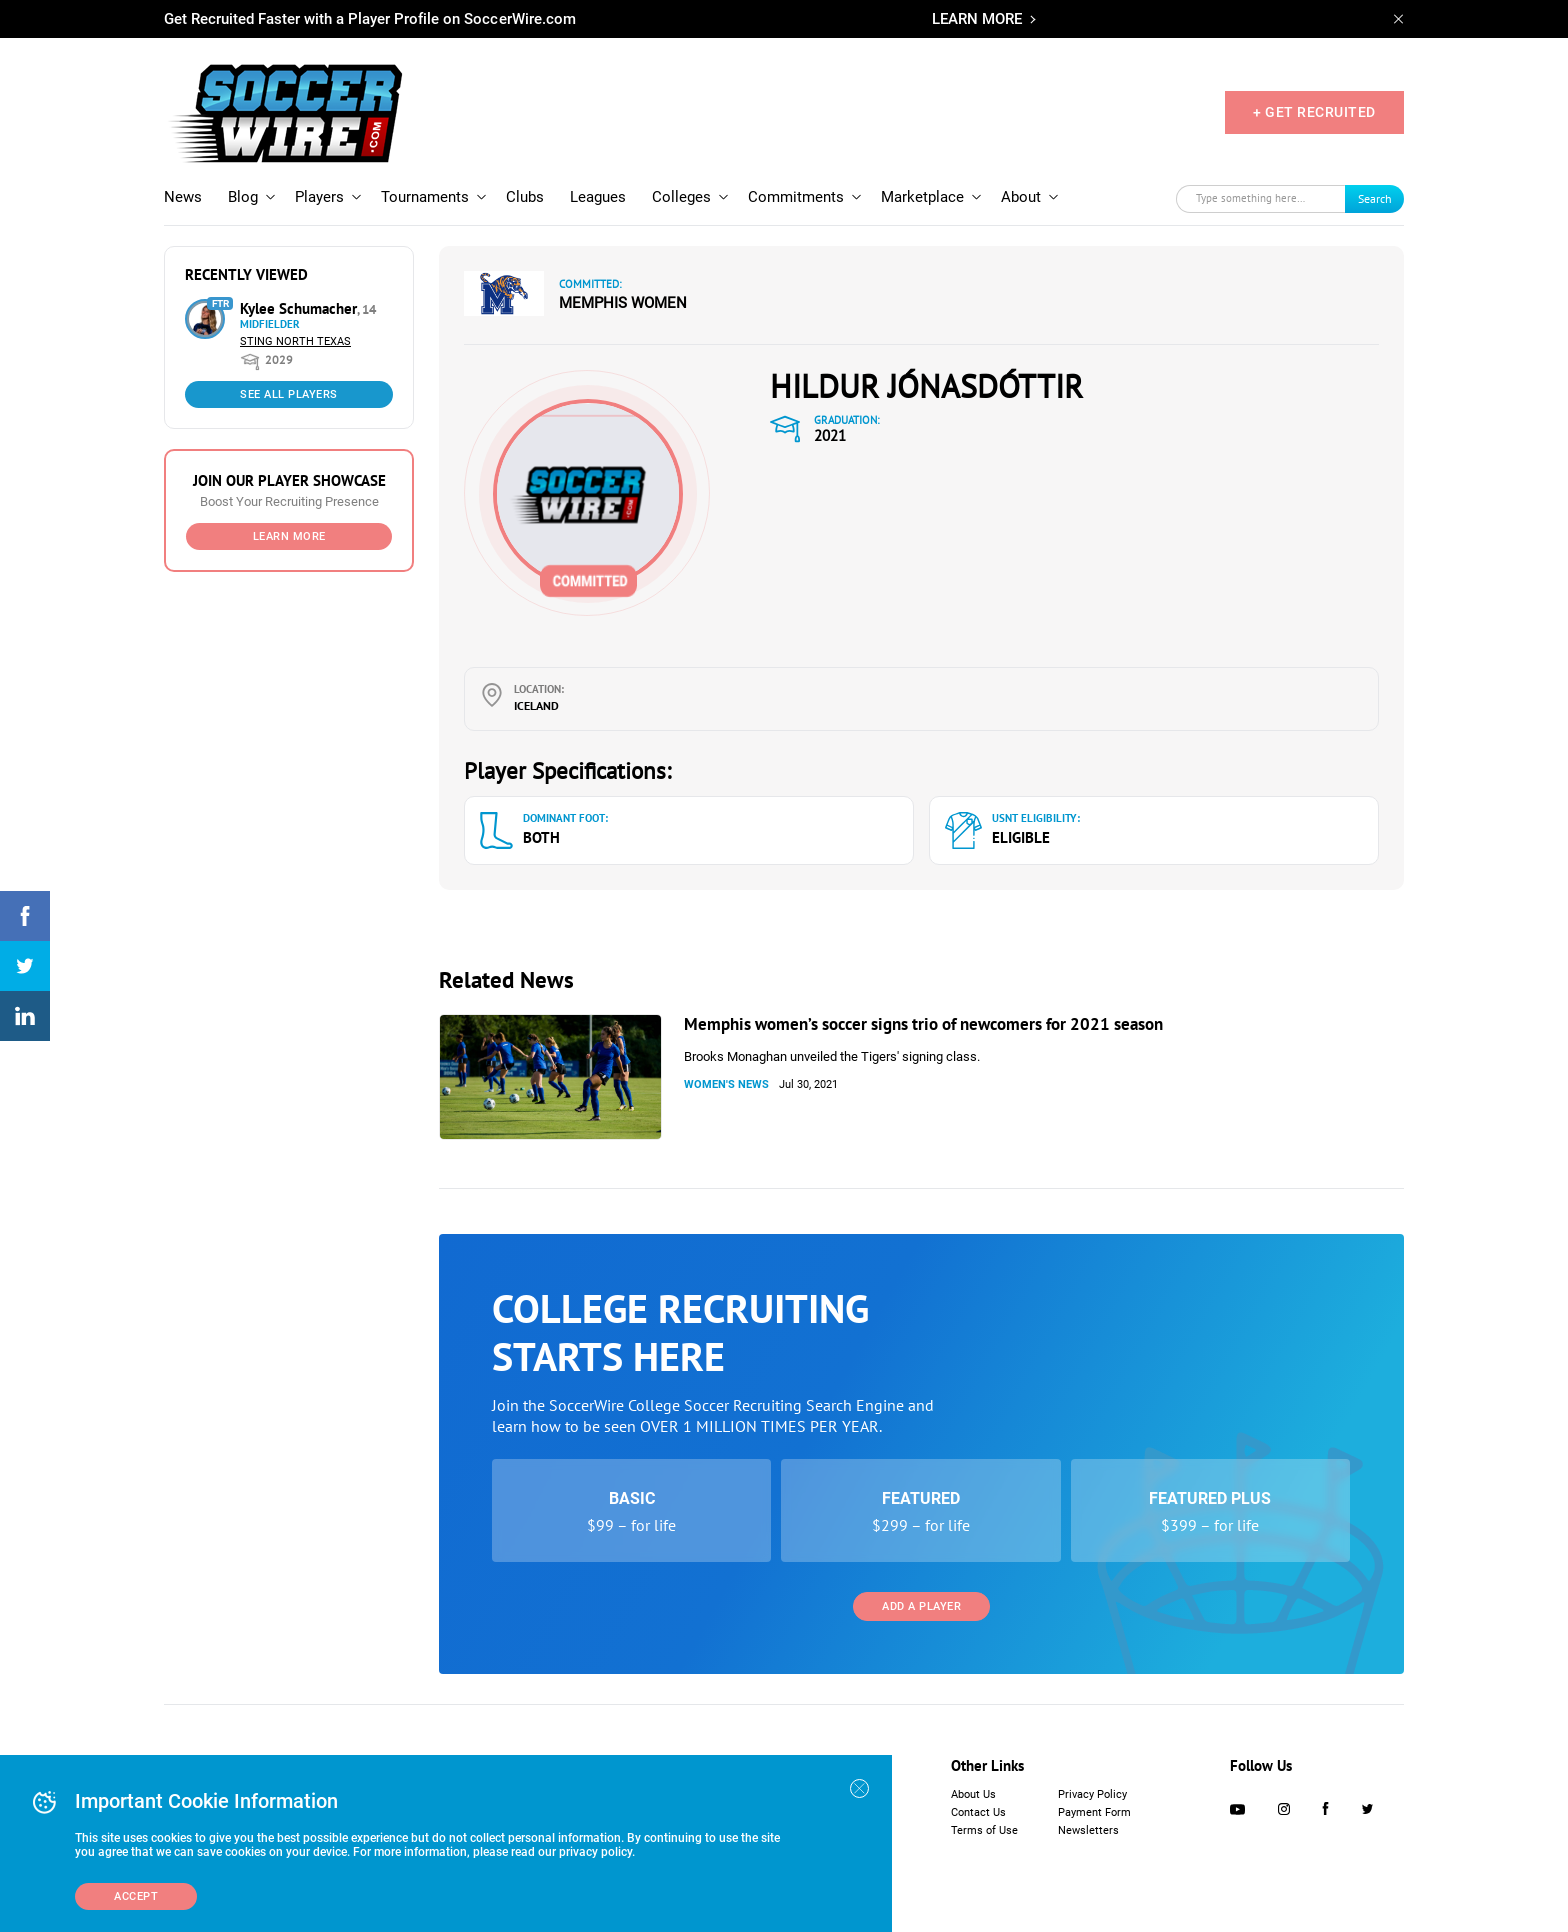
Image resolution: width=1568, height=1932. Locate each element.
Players (319, 197)
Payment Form (1094, 1812)
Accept (136, 1896)
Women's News (726, 1084)
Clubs (525, 197)
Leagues (598, 197)
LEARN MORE (977, 19)
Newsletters (1088, 1830)
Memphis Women (623, 303)
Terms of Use (984, 1830)
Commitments (796, 197)
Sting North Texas (295, 341)
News (183, 197)
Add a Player (921, 1606)
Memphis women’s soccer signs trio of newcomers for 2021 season (923, 1024)
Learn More (289, 536)
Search (1375, 198)
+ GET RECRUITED (1314, 112)
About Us (973, 1794)
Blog (243, 197)
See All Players (289, 394)
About (1021, 197)
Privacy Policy (1092, 1794)
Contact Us (978, 1812)
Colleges (681, 197)
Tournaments (425, 197)
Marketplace (922, 197)
